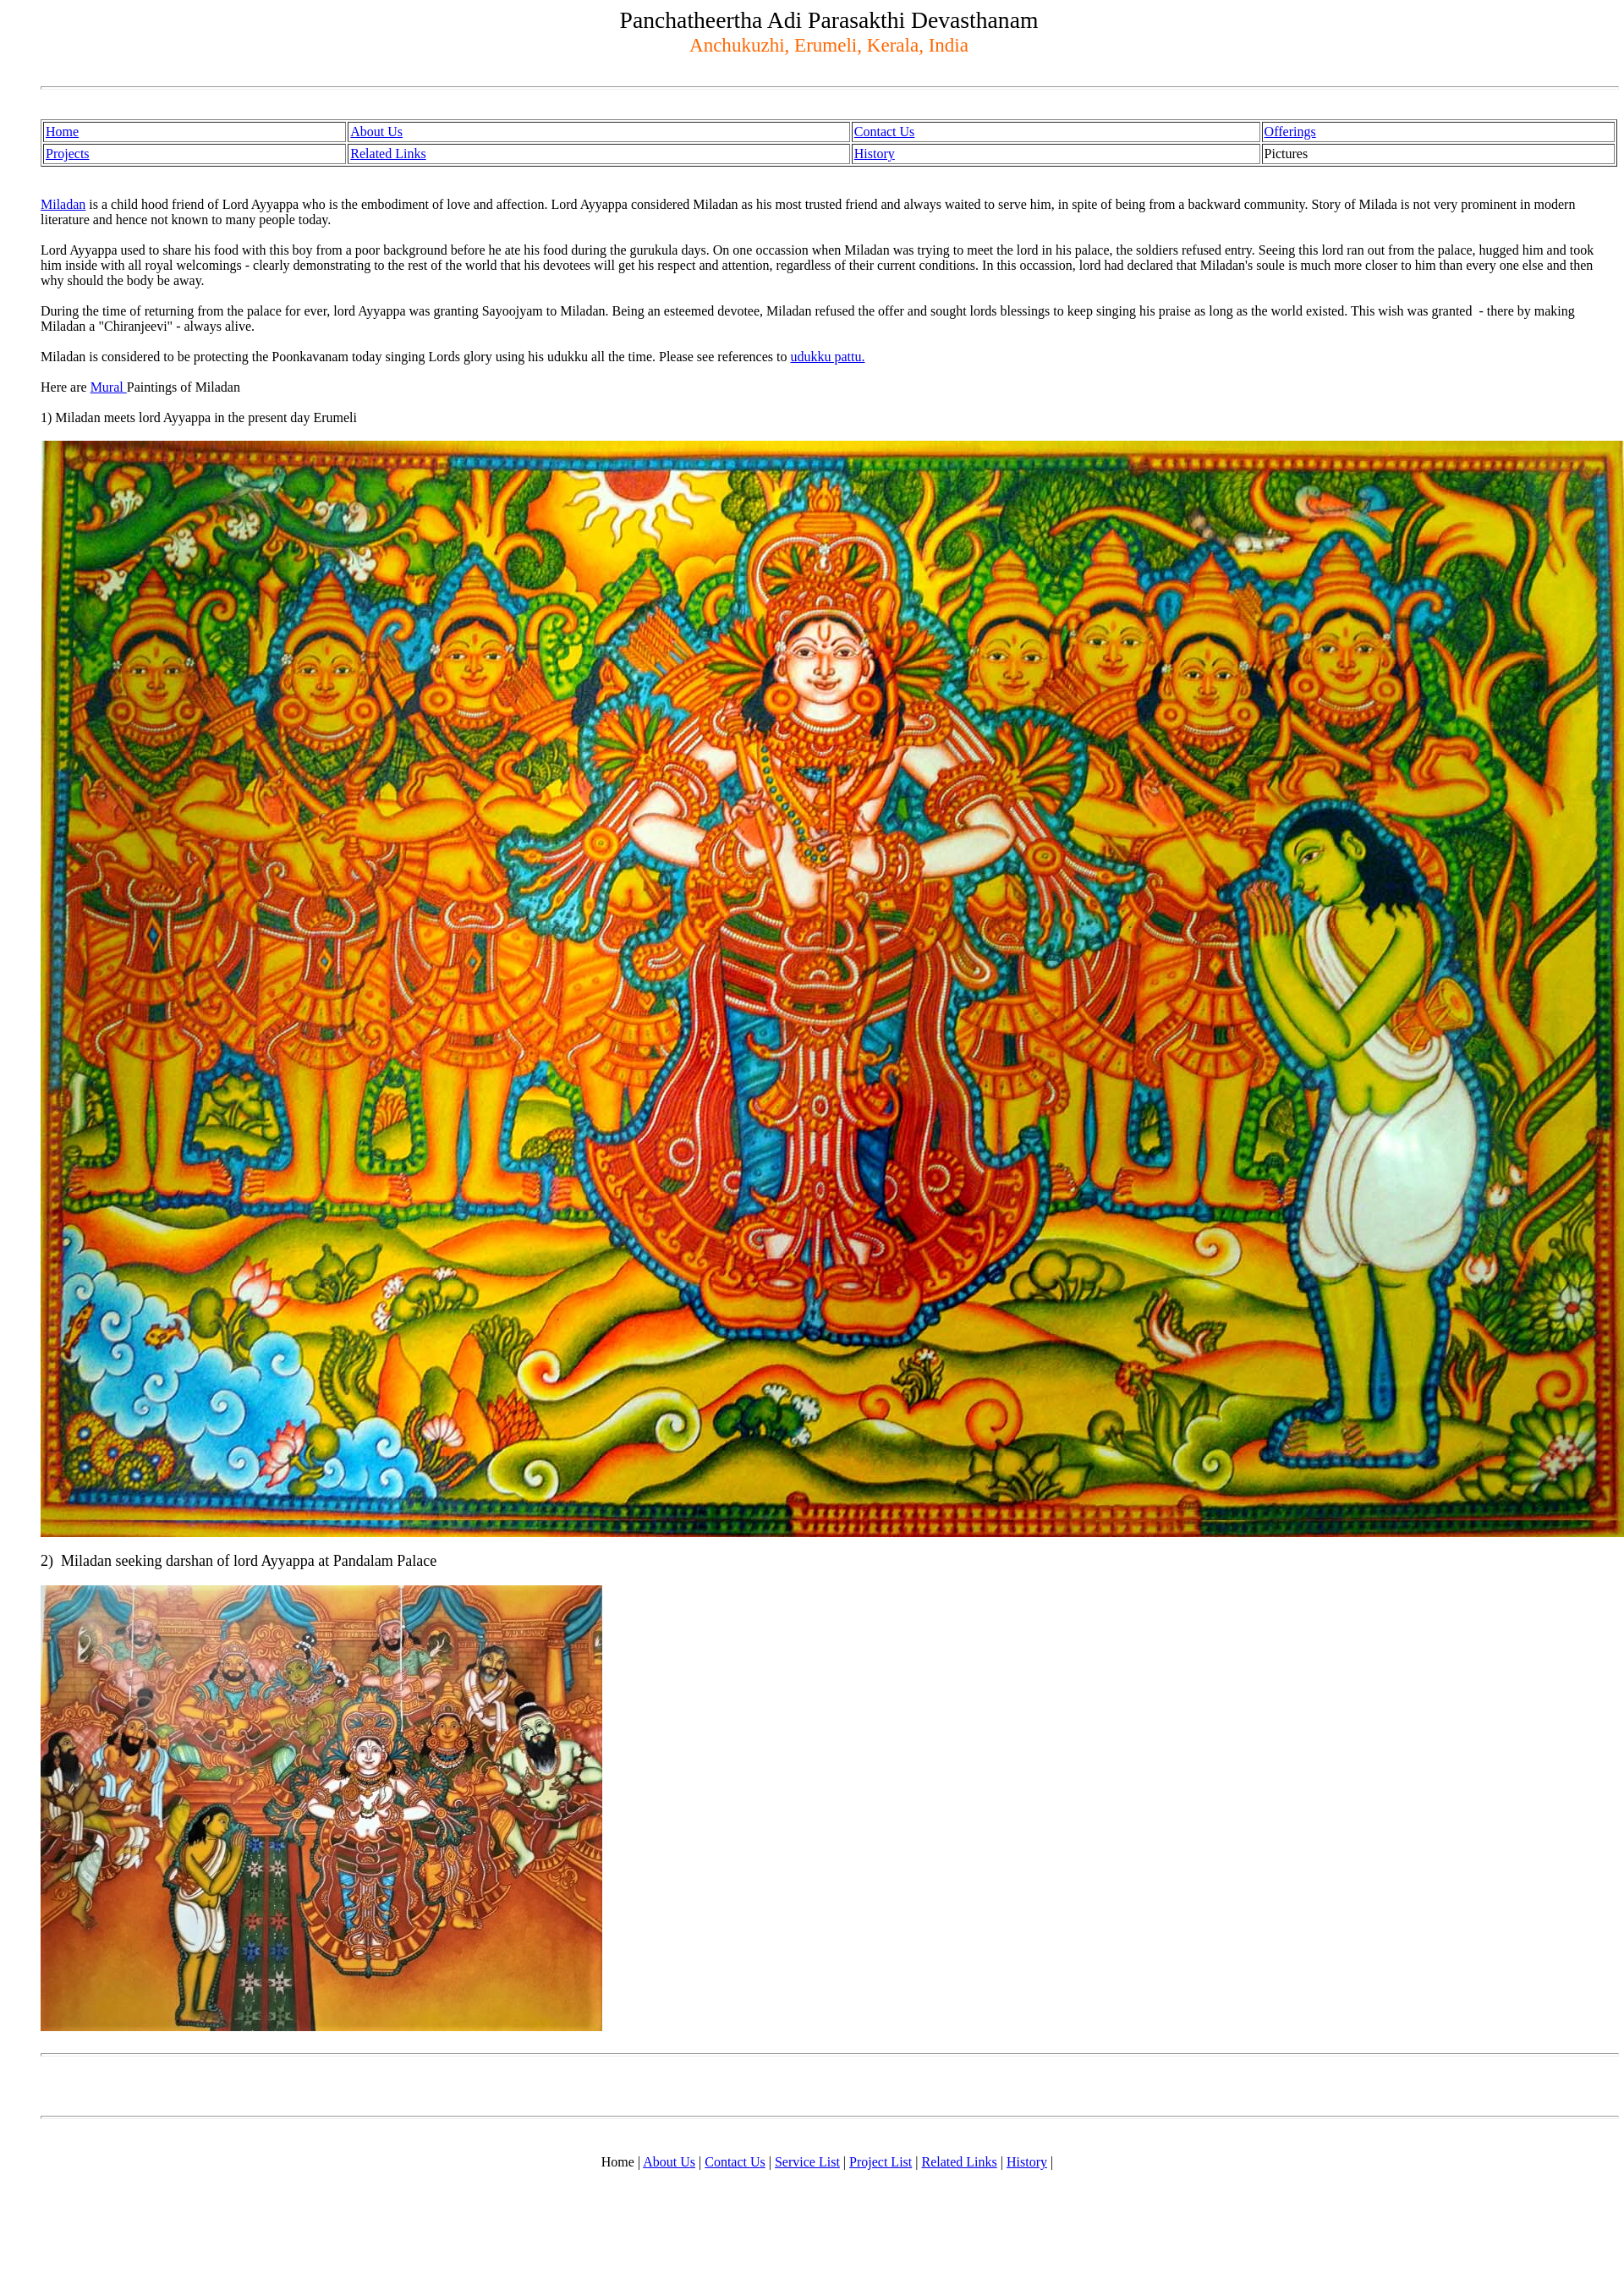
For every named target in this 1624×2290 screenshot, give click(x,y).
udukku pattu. (827, 356)
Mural (109, 387)
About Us (376, 131)
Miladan (63, 204)
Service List (807, 2162)
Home (62, 131)
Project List (880, 2162)
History (874, 153)
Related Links (387, 153)
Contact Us (884, 131)
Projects (68, 153)
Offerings (1290, 131)
